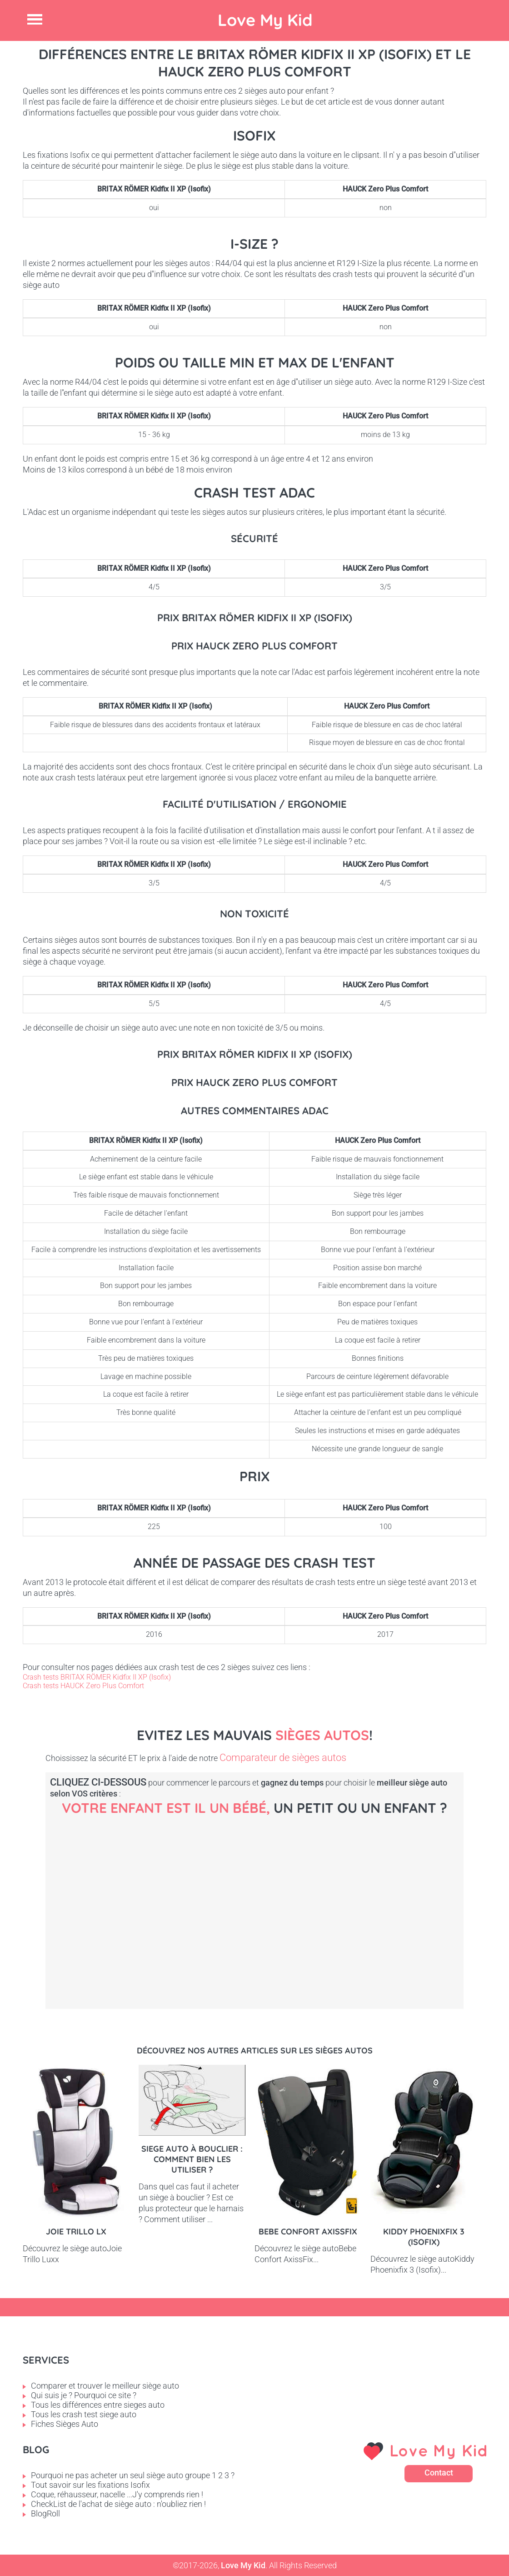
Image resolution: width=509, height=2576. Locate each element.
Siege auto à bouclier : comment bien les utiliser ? (192, 2159)
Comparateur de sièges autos (283, 1757)
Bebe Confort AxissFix (308, 2231)
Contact (438, 2472)
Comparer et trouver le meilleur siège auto (105, 2385)
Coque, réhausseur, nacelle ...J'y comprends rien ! (117, 2494)
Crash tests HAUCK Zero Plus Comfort (83, 1685)
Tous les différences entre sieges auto (98, 2405)
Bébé (122, 1898)
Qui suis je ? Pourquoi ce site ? (83, 2395)
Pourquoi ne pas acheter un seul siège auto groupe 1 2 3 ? (133, 2475)
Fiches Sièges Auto (64, 2424)
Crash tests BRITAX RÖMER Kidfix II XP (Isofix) (97, 1677)
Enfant (431, 1898)
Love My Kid (265, 20)
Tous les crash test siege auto (83, 2414)
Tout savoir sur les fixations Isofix (90, 2485)
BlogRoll (45, 2513)
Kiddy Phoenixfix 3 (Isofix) (423, 2236)
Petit (277, 1898)
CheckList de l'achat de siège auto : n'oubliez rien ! (118, 2504)
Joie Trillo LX (76, 2231)
